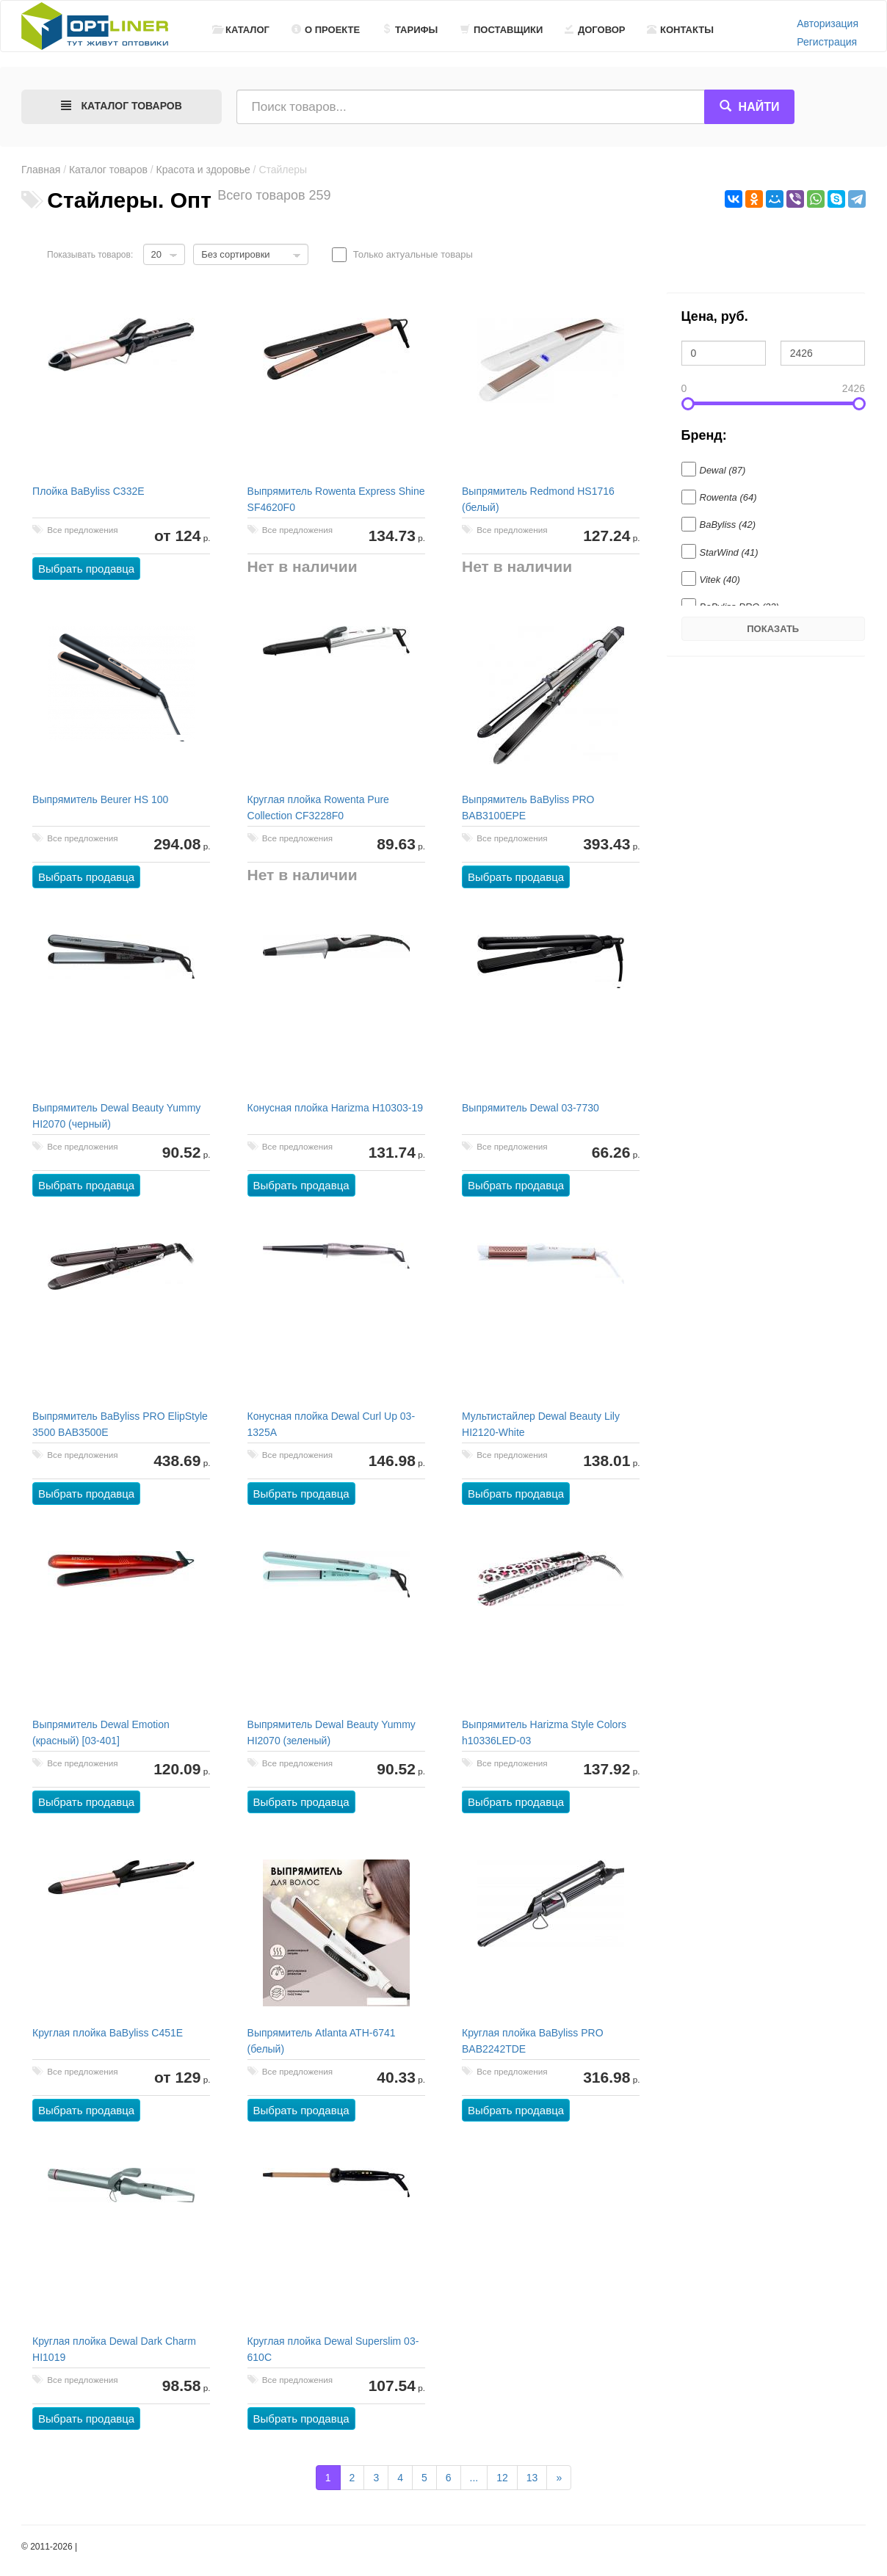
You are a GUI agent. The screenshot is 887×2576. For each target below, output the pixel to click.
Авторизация (827, 23)
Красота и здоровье (203, 169)
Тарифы (410, 29)
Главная (40, 169)
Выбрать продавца (87, 569)
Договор (595, 29)
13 (532, 2478)
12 (502, 2478)
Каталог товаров (108, 169)
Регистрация (827, 42)
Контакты (680, 29)
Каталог (240, 29)
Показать (773, 628)
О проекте (326, 29)
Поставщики (501, 29)
